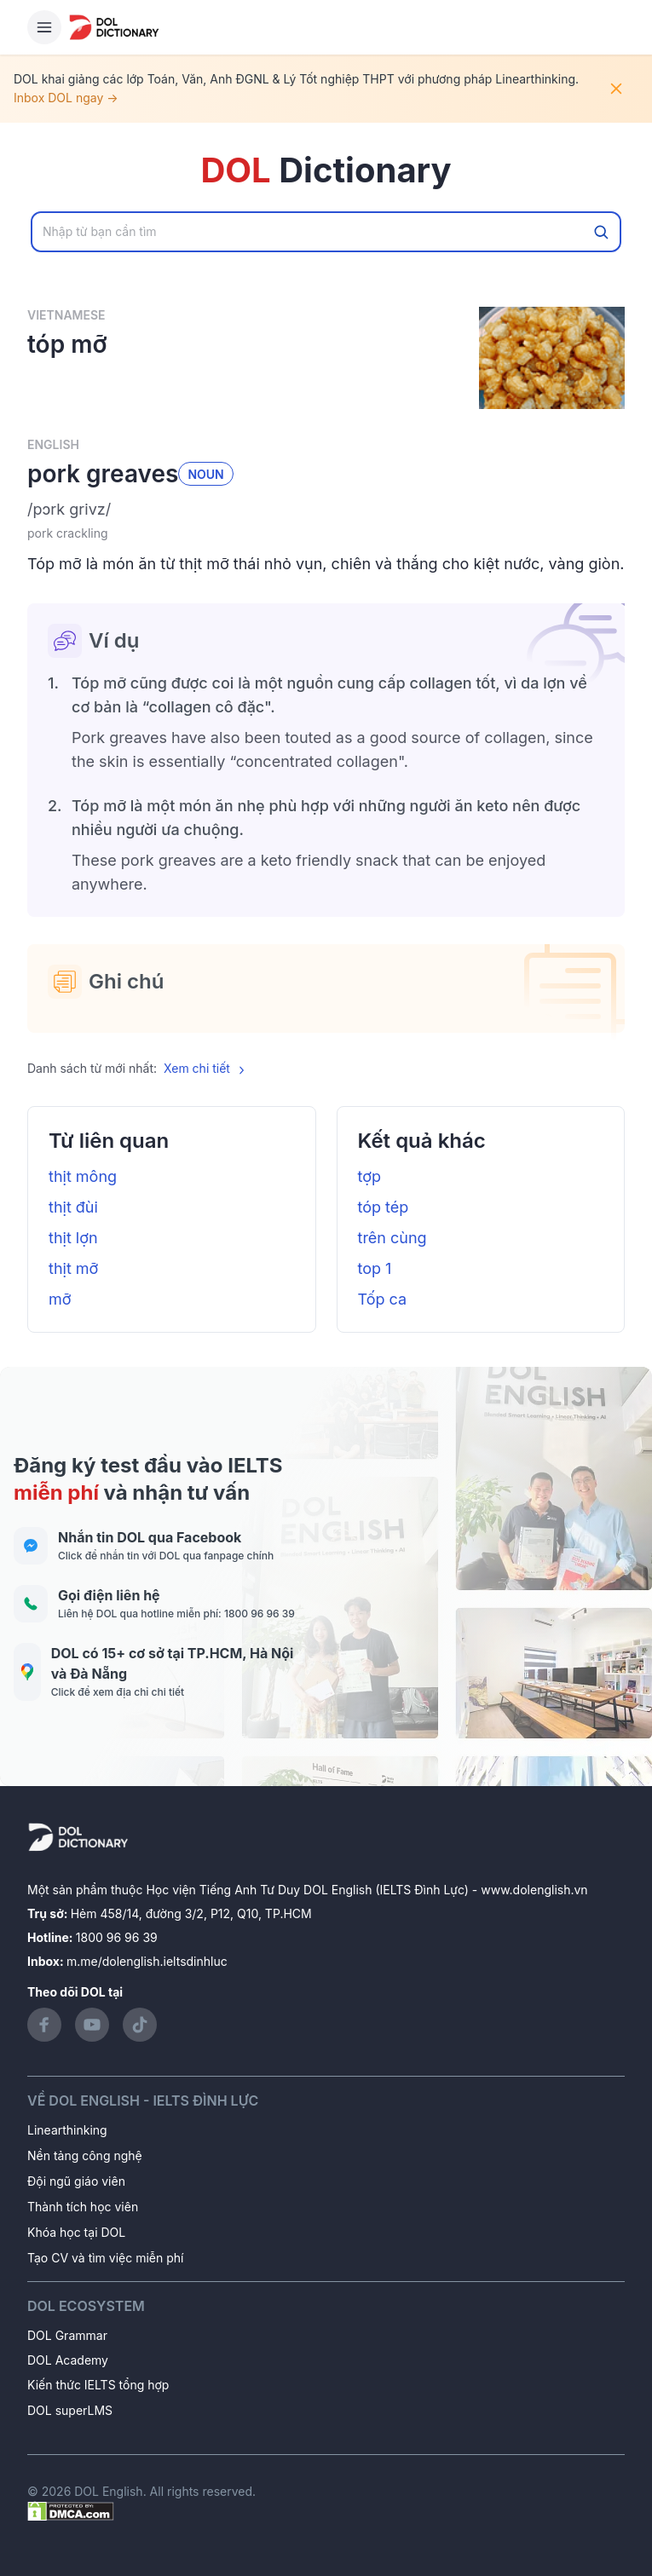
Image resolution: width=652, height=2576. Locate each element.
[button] (326, 510)
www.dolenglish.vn (534, 1889)
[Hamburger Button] (44, 27)
